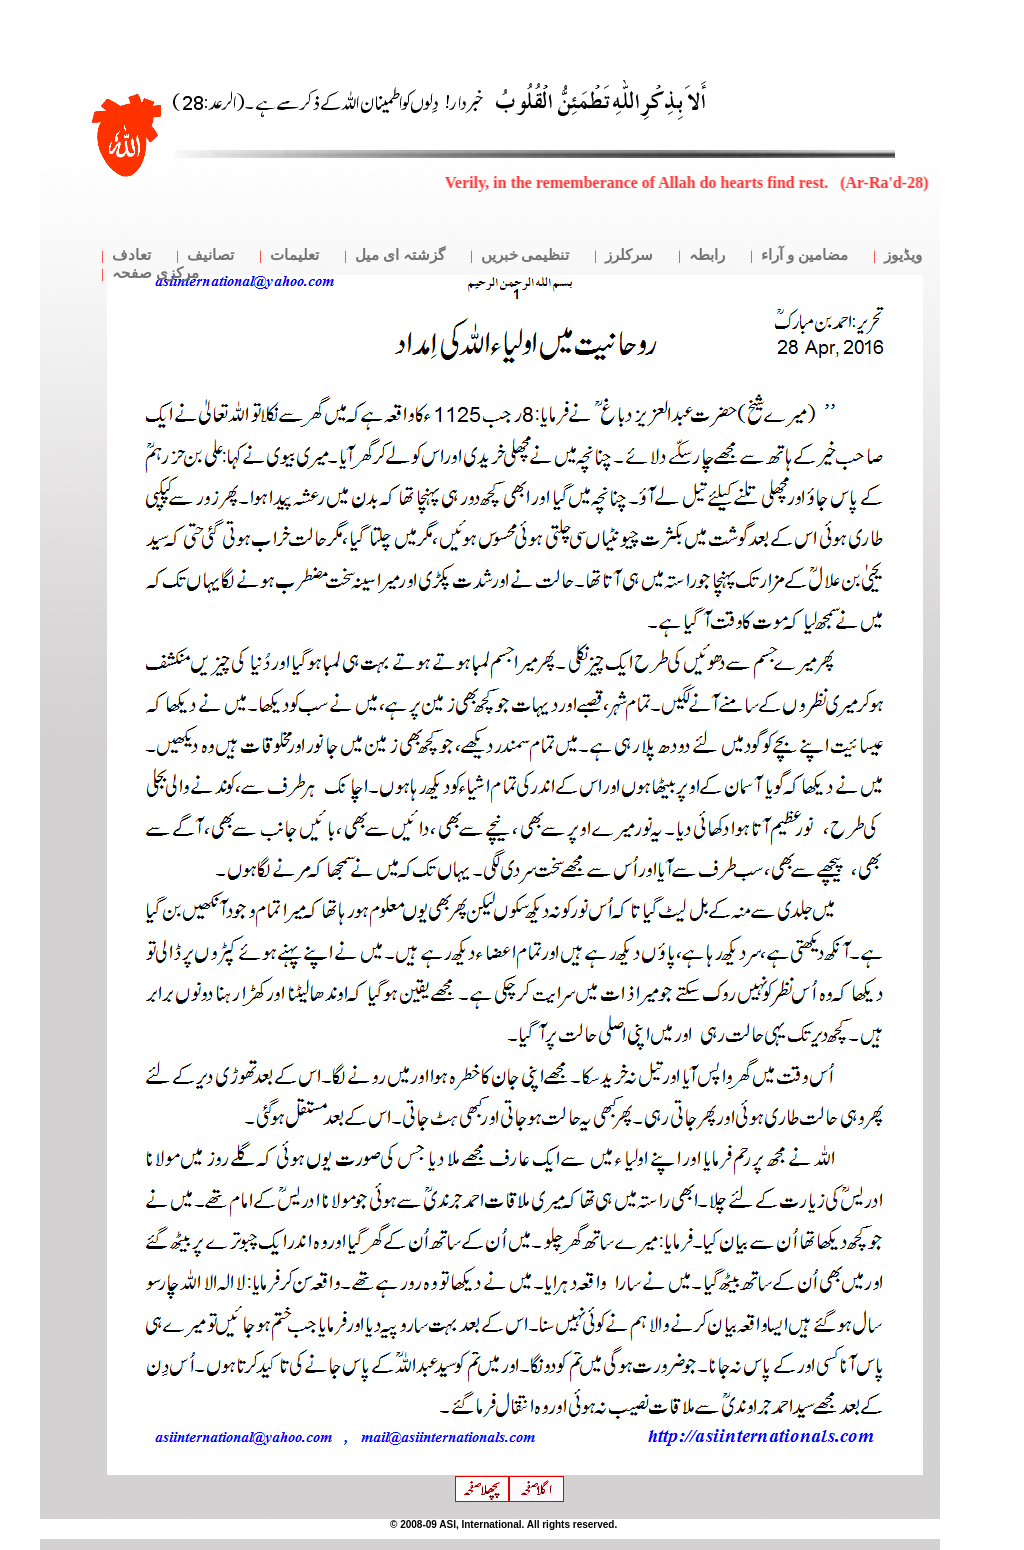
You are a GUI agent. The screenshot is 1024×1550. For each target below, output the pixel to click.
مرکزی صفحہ (155, 273)
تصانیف (210, 255)
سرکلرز (629, 255)
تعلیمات (294, 255)
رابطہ (707, 255)
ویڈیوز (903, 255)
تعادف (131, 255)
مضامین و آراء (804, 255)
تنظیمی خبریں (525, 255)
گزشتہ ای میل (400, 255)
